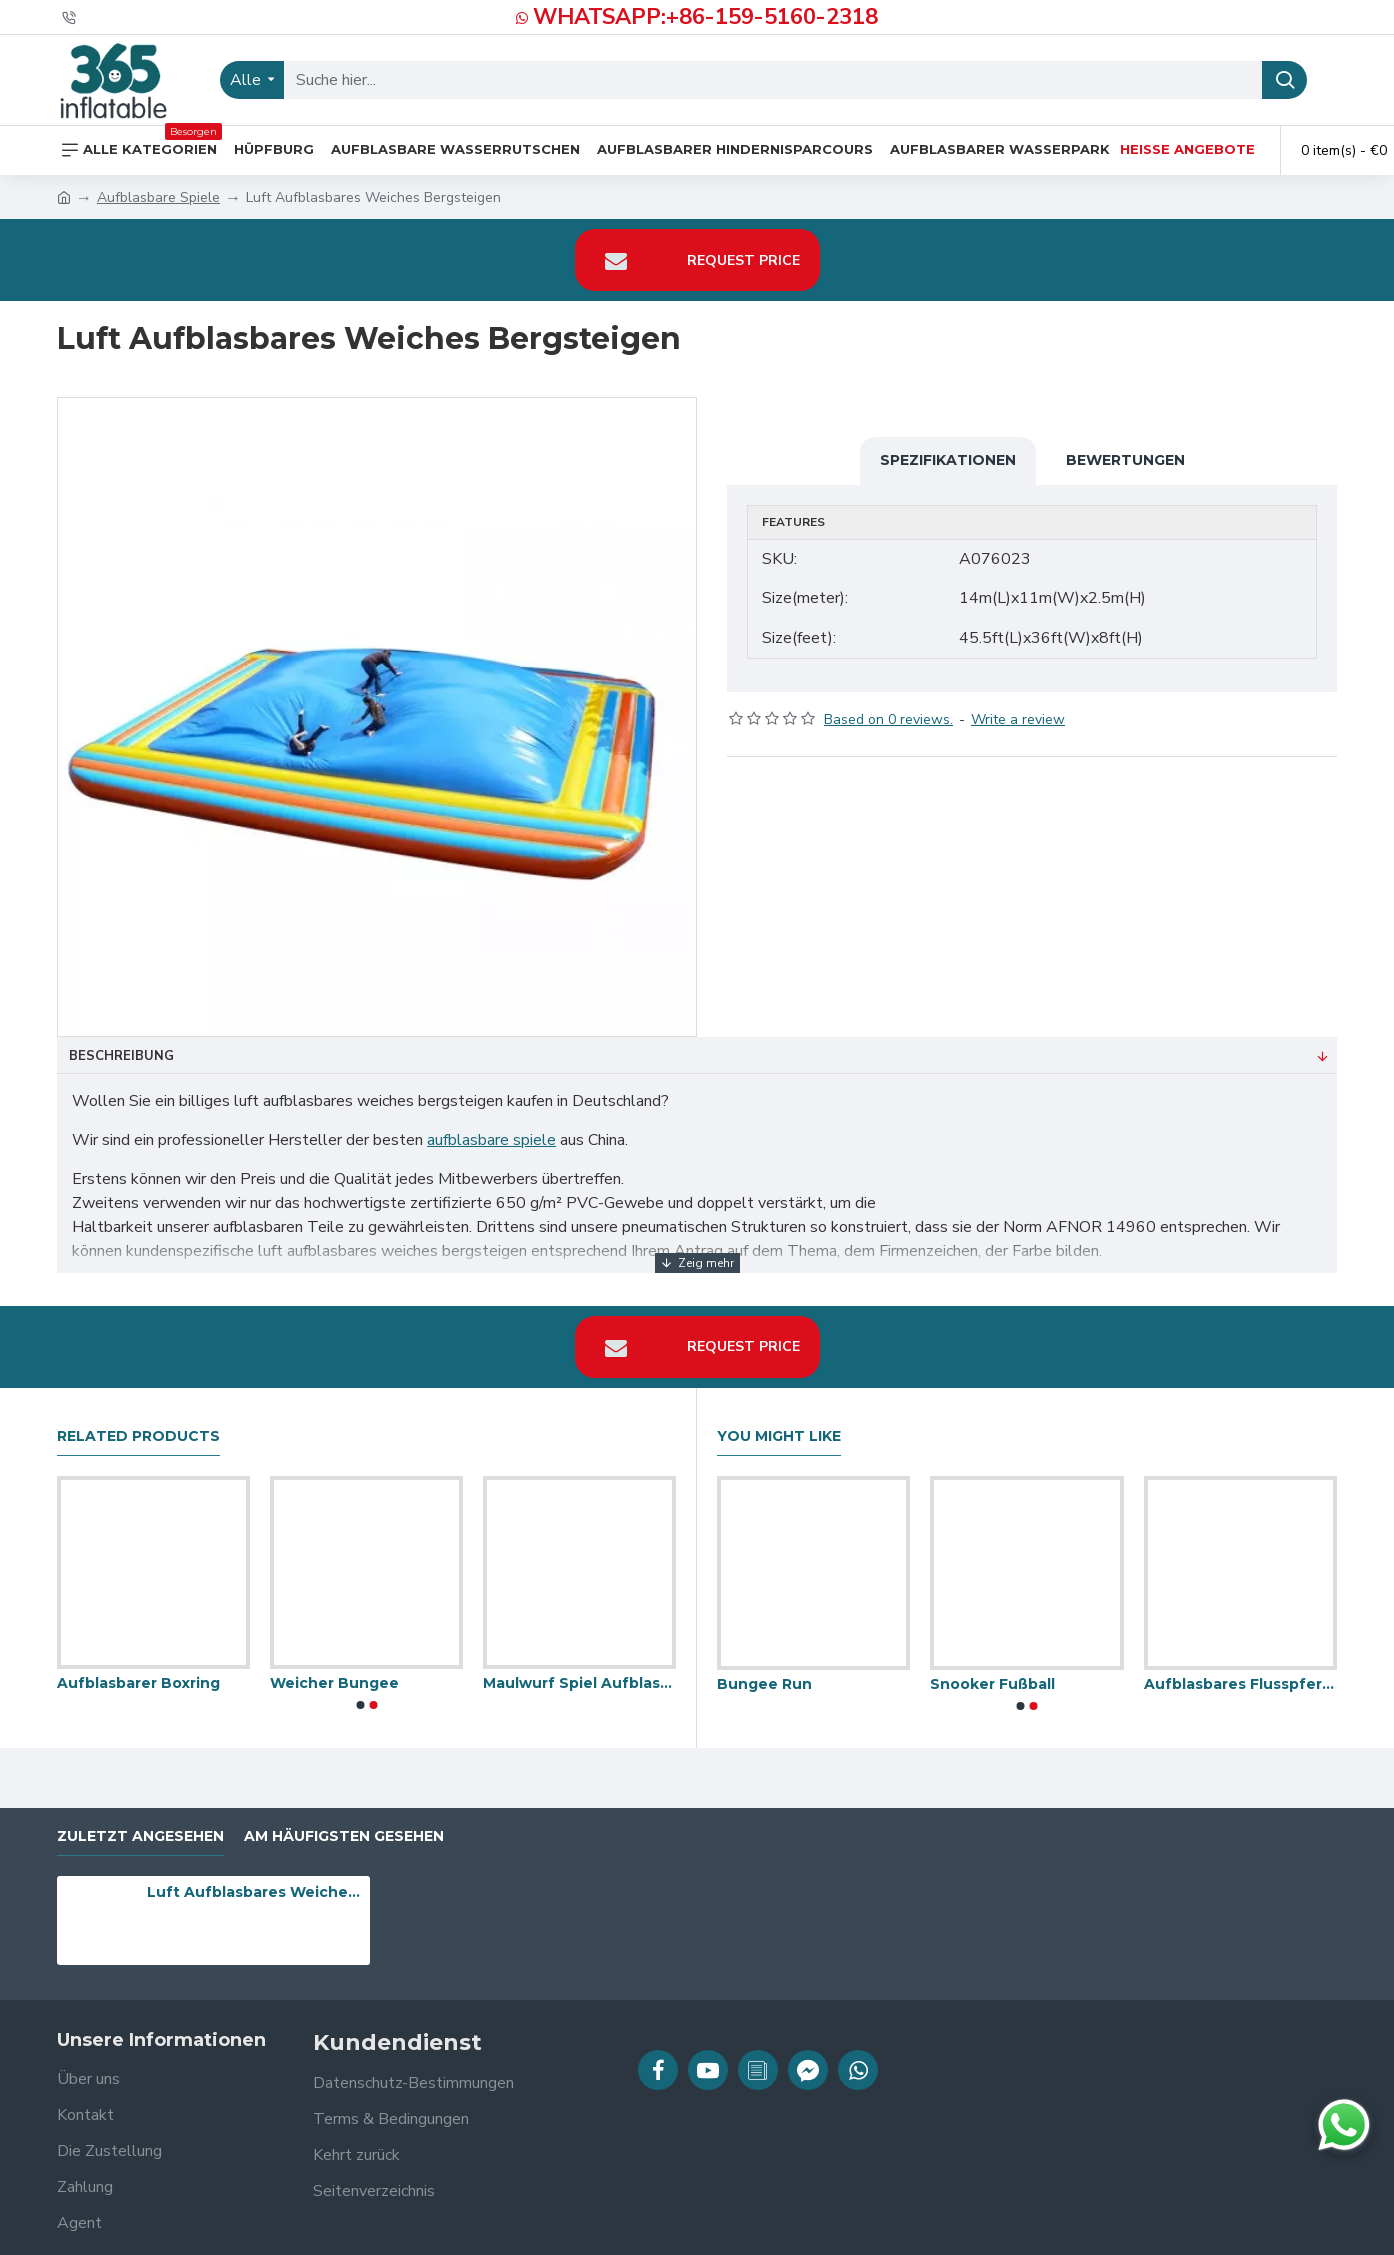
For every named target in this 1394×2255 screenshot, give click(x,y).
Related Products (138, 1423)
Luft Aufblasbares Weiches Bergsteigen (255, 1880)
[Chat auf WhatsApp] (1344, 2125)
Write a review (1018, 706)
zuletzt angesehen (140, 1823)
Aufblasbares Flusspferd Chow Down (1240, 1671)
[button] (360, 1693)
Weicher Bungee (334, 1671)
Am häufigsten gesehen (344, 1823)
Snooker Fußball (992, 1671)
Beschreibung (121, 1056)
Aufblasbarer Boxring (138, 1671)
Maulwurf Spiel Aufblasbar (579, 1671)
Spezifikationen (948, 460)
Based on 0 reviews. (888, 706)
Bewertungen (1125, 460)
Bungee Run (764, 1671)
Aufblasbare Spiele (158, 197)
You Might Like (779, 1423)
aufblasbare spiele (491, 1140)
